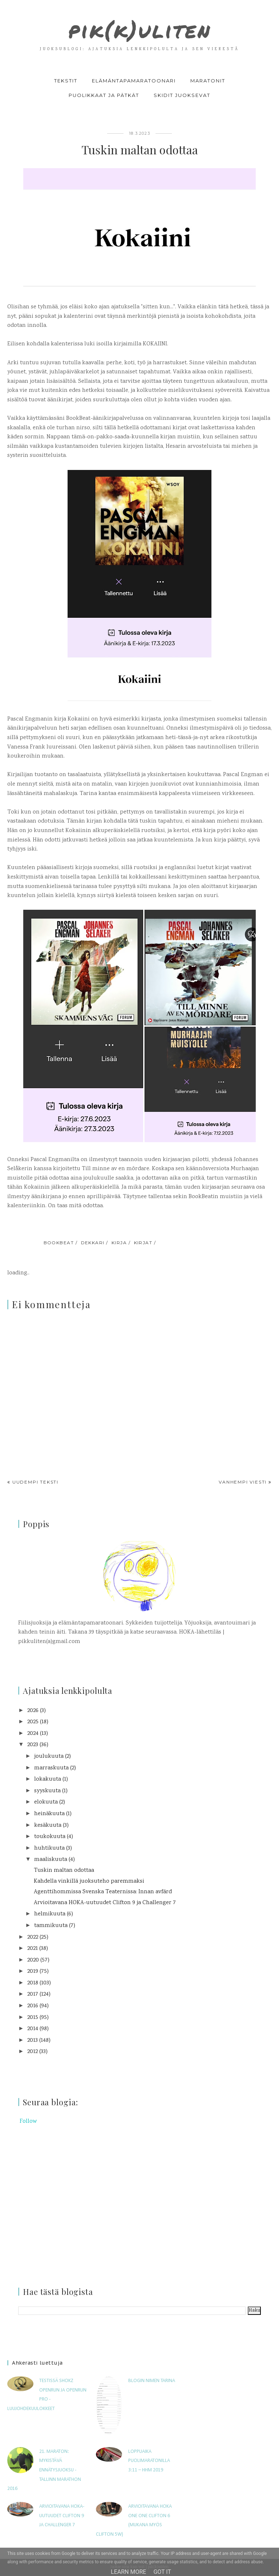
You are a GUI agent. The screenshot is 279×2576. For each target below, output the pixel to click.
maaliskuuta (50, 1859)
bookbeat (59, 1242)
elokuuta (46, 1802)
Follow (28, 2121)
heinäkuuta (49, 1814)
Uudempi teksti (35, 1482)
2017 (32, 1994)
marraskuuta (51, 1768)
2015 (32, 2017)
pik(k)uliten (139, 27)
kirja (119, 1242)
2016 (32, 2006)
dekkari (93, 1242)
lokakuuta (47, 1779)
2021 (32, 1948)
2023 (32, 1745)
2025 (33, 1722)
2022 (32, 1937)
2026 (33, 1711)
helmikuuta (49, 1914)
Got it (162, 2571)
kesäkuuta (47, 1825)
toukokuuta (49, 1837)
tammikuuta (51, 1926)
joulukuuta (49, 1756)
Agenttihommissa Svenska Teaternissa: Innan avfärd (103, 1892)
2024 (33, 1733)
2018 (32, 1983)
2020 (33, 1960)
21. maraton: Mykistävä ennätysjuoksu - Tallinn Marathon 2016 (44, 2470)
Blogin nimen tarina (151, 2381)
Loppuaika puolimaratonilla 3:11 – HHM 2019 (149, 2461)
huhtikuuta (49, 1848)
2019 (32, 1971)
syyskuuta (47, 1791)
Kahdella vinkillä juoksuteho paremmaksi (89, 1881)
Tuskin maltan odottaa (64, 1870)
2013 (32, 2040)
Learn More (128, 2571)
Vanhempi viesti (243, 1482)
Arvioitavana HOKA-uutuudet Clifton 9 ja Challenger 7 (105, 1903)
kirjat (143, 1242)
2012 (32, 2052)
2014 (32, 2029)
